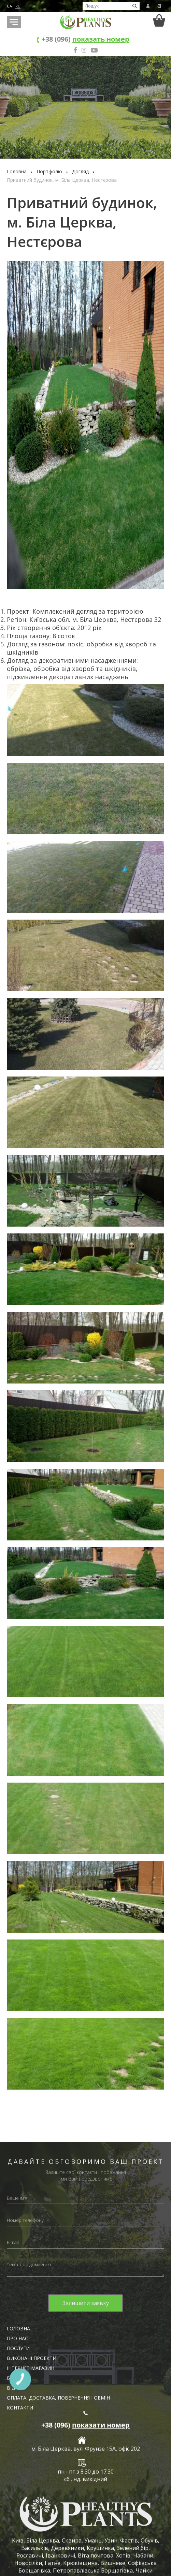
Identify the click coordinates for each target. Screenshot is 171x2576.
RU (17, 6)
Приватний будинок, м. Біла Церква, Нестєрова (62, 180)
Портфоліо (49, 171)
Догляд (80, 171)
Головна (17, 171)
